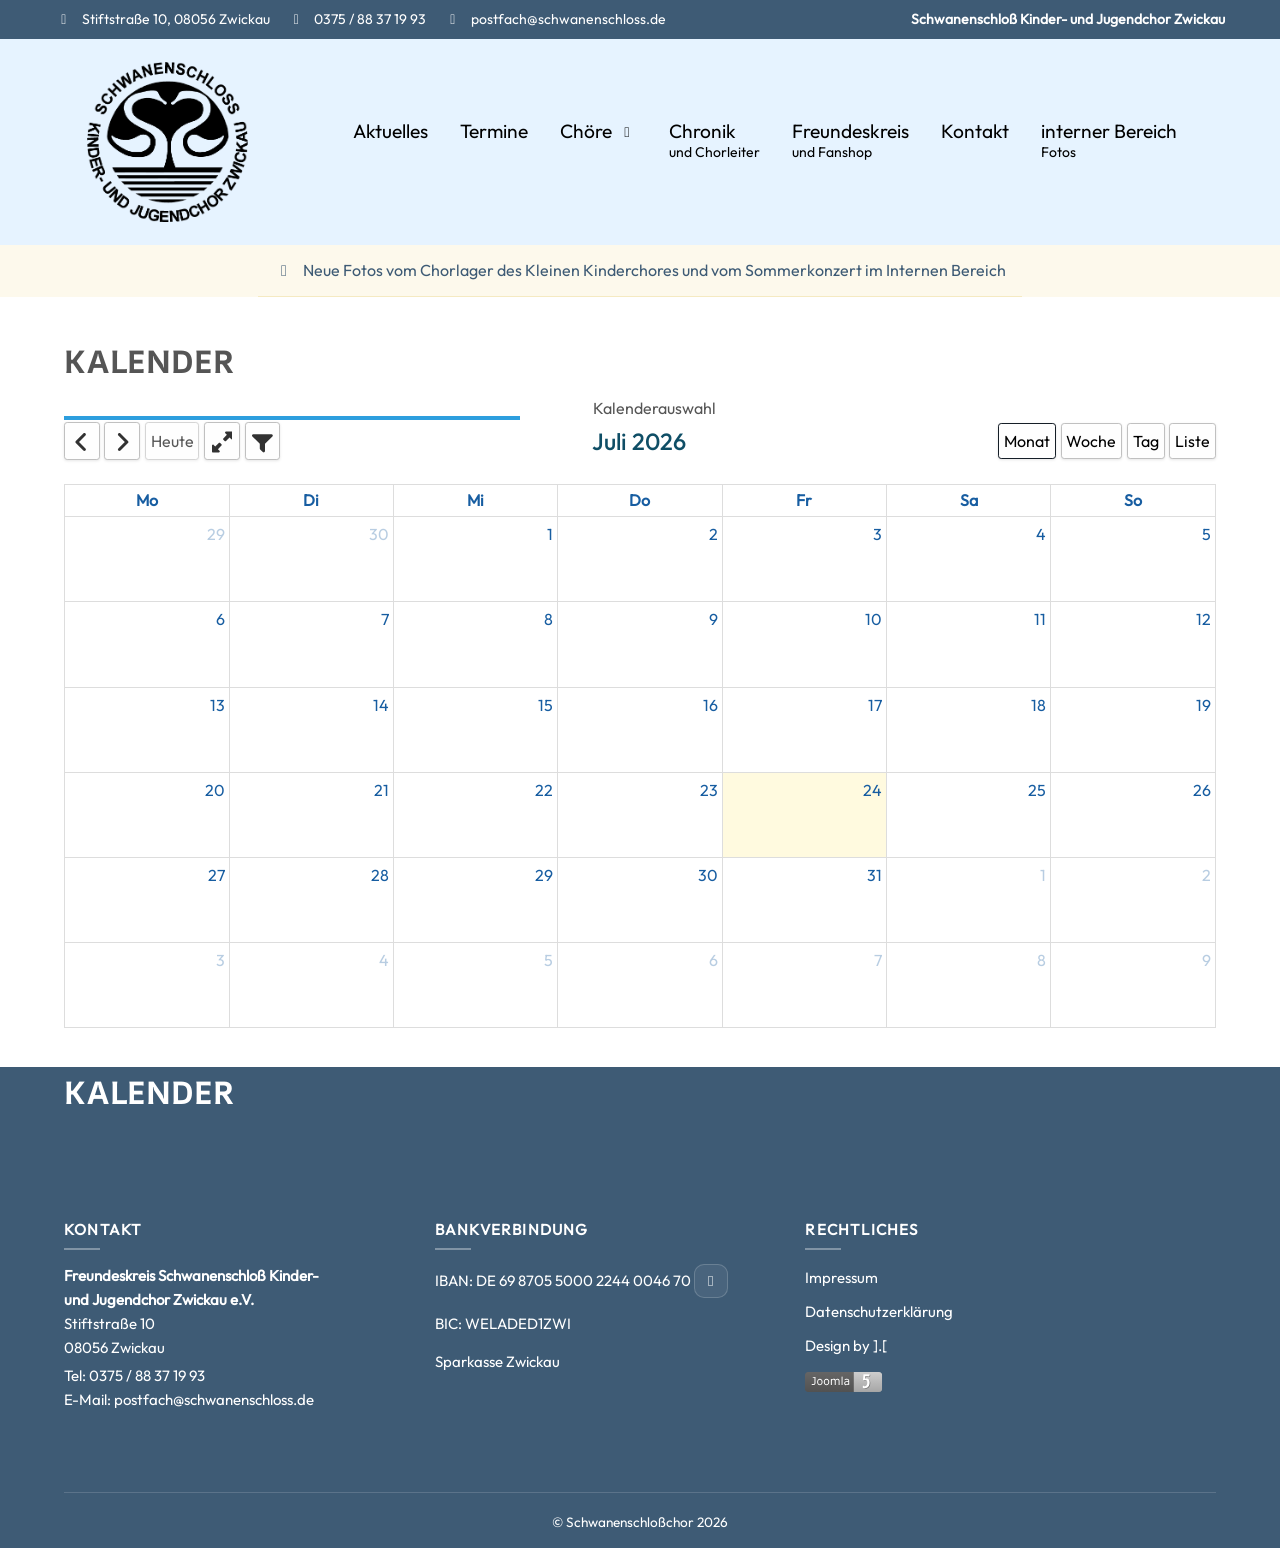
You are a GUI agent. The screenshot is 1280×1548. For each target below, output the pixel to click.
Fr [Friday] (804, 500)
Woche (1091, 441)
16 (710, 705)
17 (875, 705)
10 (873, 619)
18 (1038, 705)
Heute (172, 441)
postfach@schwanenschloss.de (214, 1399)
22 (544, 790)
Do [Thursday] (639, 500)
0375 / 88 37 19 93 (147, 1375)
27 (216, 875)
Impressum (841, 1277)
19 (1203, 705)
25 (1037, 790)
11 (1040, 619)
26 (1202, 790)
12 (1203, 619)
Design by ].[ (846, 1345)
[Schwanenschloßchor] (167, 142)
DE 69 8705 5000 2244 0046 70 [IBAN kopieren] (585, 1280)
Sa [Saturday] (969, 500)
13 (217, 705)
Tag (1146, 441)
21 (381, 790)
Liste (1192, 441)
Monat (1027, 441)
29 (216, 534)
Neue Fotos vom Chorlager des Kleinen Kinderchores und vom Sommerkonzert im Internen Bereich (640, 270)
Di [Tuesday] (311, 500)
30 (379, 534)
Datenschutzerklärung (879, 1311)
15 (545, 705)
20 (215, 790)
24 (872, 790)
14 (381, 705)
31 (874, 875)
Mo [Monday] (147, 500)
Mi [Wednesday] (475, 500)
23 (709, 790)
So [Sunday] (1133, 500)
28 (380, 875)
